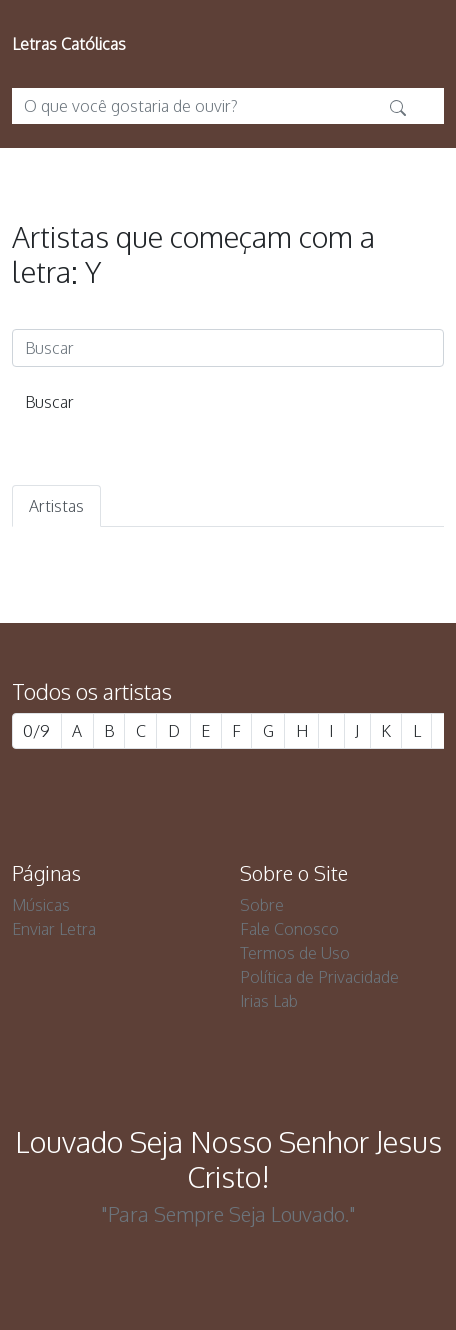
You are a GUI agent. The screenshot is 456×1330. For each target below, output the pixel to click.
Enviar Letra (54, 929)
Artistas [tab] (56, 506)
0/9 (36, 731)
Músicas (41, 905)
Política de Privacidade (319, 977)
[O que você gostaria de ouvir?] (195, 106)
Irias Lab (269, 1001)
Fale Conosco (289, 929)
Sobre (262, 905)
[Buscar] (228, 348)
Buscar (49, 402)
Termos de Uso (295, 953)
